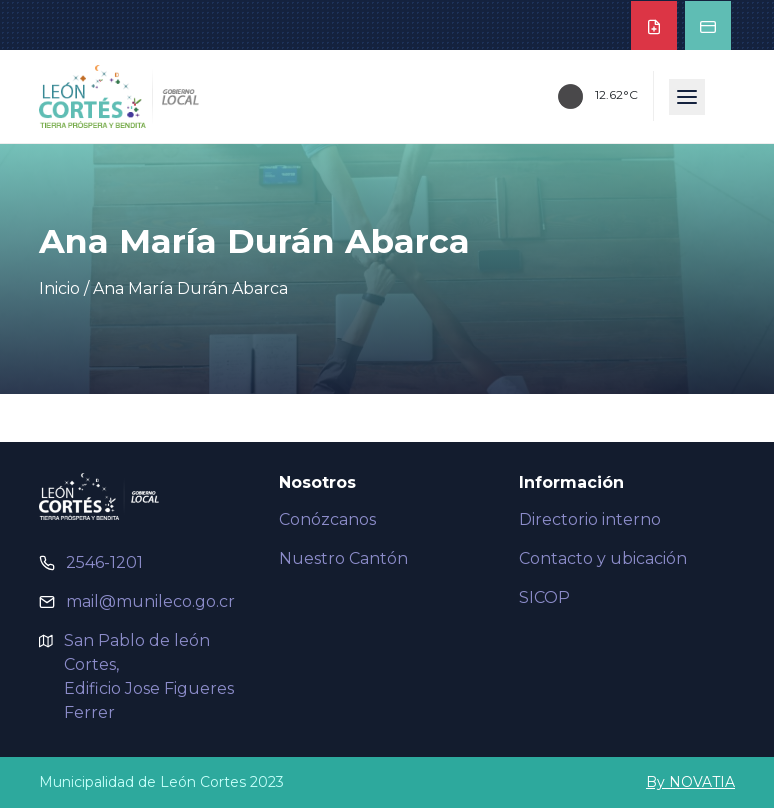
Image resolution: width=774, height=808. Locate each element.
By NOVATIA (690, 782)
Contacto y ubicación (603, 558)
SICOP (544, 597)
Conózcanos (327, 519)
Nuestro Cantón (343, 558)
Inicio (59, 288)
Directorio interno (590, 519)
